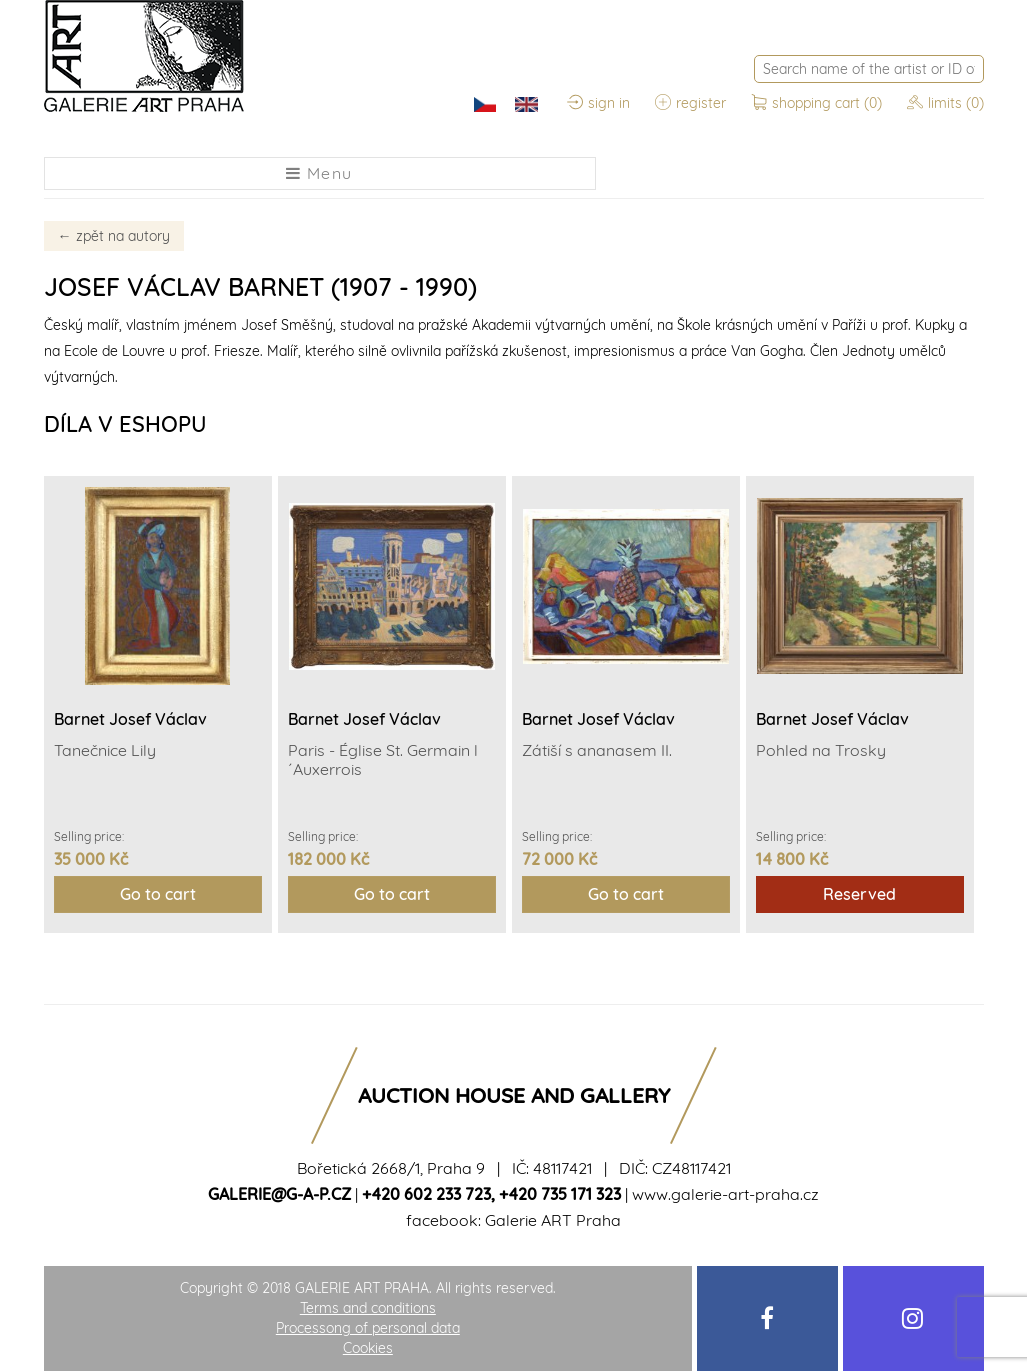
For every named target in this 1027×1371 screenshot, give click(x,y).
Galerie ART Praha (553, 1220)
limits (945, 103)
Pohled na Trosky (821, 750)
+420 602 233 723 (426, 1194)
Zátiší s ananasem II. (597, 750)
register (690, 103)
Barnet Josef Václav (130, 719)
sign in (598, 103)
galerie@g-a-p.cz (279, 1194)
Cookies (368, 1348)
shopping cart (818, 103)
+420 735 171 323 (560, 1194)
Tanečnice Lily (105, 750)
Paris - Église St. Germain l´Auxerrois (383, 759)
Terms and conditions (368, 1308)
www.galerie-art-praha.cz (725, 1194)
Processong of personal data (368, 1328)
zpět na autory (114, 236)
